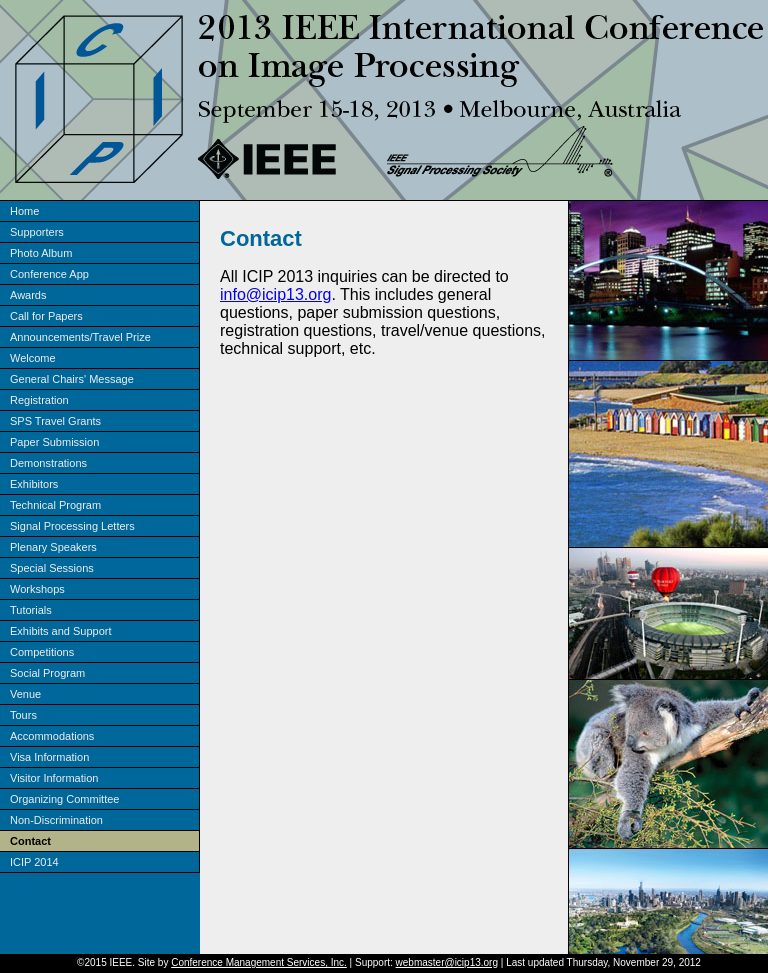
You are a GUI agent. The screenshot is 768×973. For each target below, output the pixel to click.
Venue (25, 694)
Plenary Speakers (53, 547)
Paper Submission (54, 442)
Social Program (47, 673)
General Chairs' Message (72, 379)
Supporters (37, 232)
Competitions (42, 652)
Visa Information (49, 757)
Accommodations (52, 736)
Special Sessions (52, 568)
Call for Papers (46, 316)
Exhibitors (34, 484)
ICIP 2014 (34, 862)
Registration (39, 400)
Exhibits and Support (61, 631)
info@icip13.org (275, 294)
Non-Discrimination (56, 820)
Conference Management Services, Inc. (259, 962)
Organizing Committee (64, 799)
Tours (23, 715)
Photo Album (41, 253)
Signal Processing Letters (72, 526)
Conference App (49, 274)
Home (24, 211)
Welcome (33, 358)
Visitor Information (54, 778)
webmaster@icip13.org (447, 962)
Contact (30, 841)
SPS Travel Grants (55, 421)
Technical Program (55, 505)
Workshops (37, 589)
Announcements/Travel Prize (80, 337)
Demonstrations (48, 463)
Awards (28, 295)
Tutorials (31, 610)
